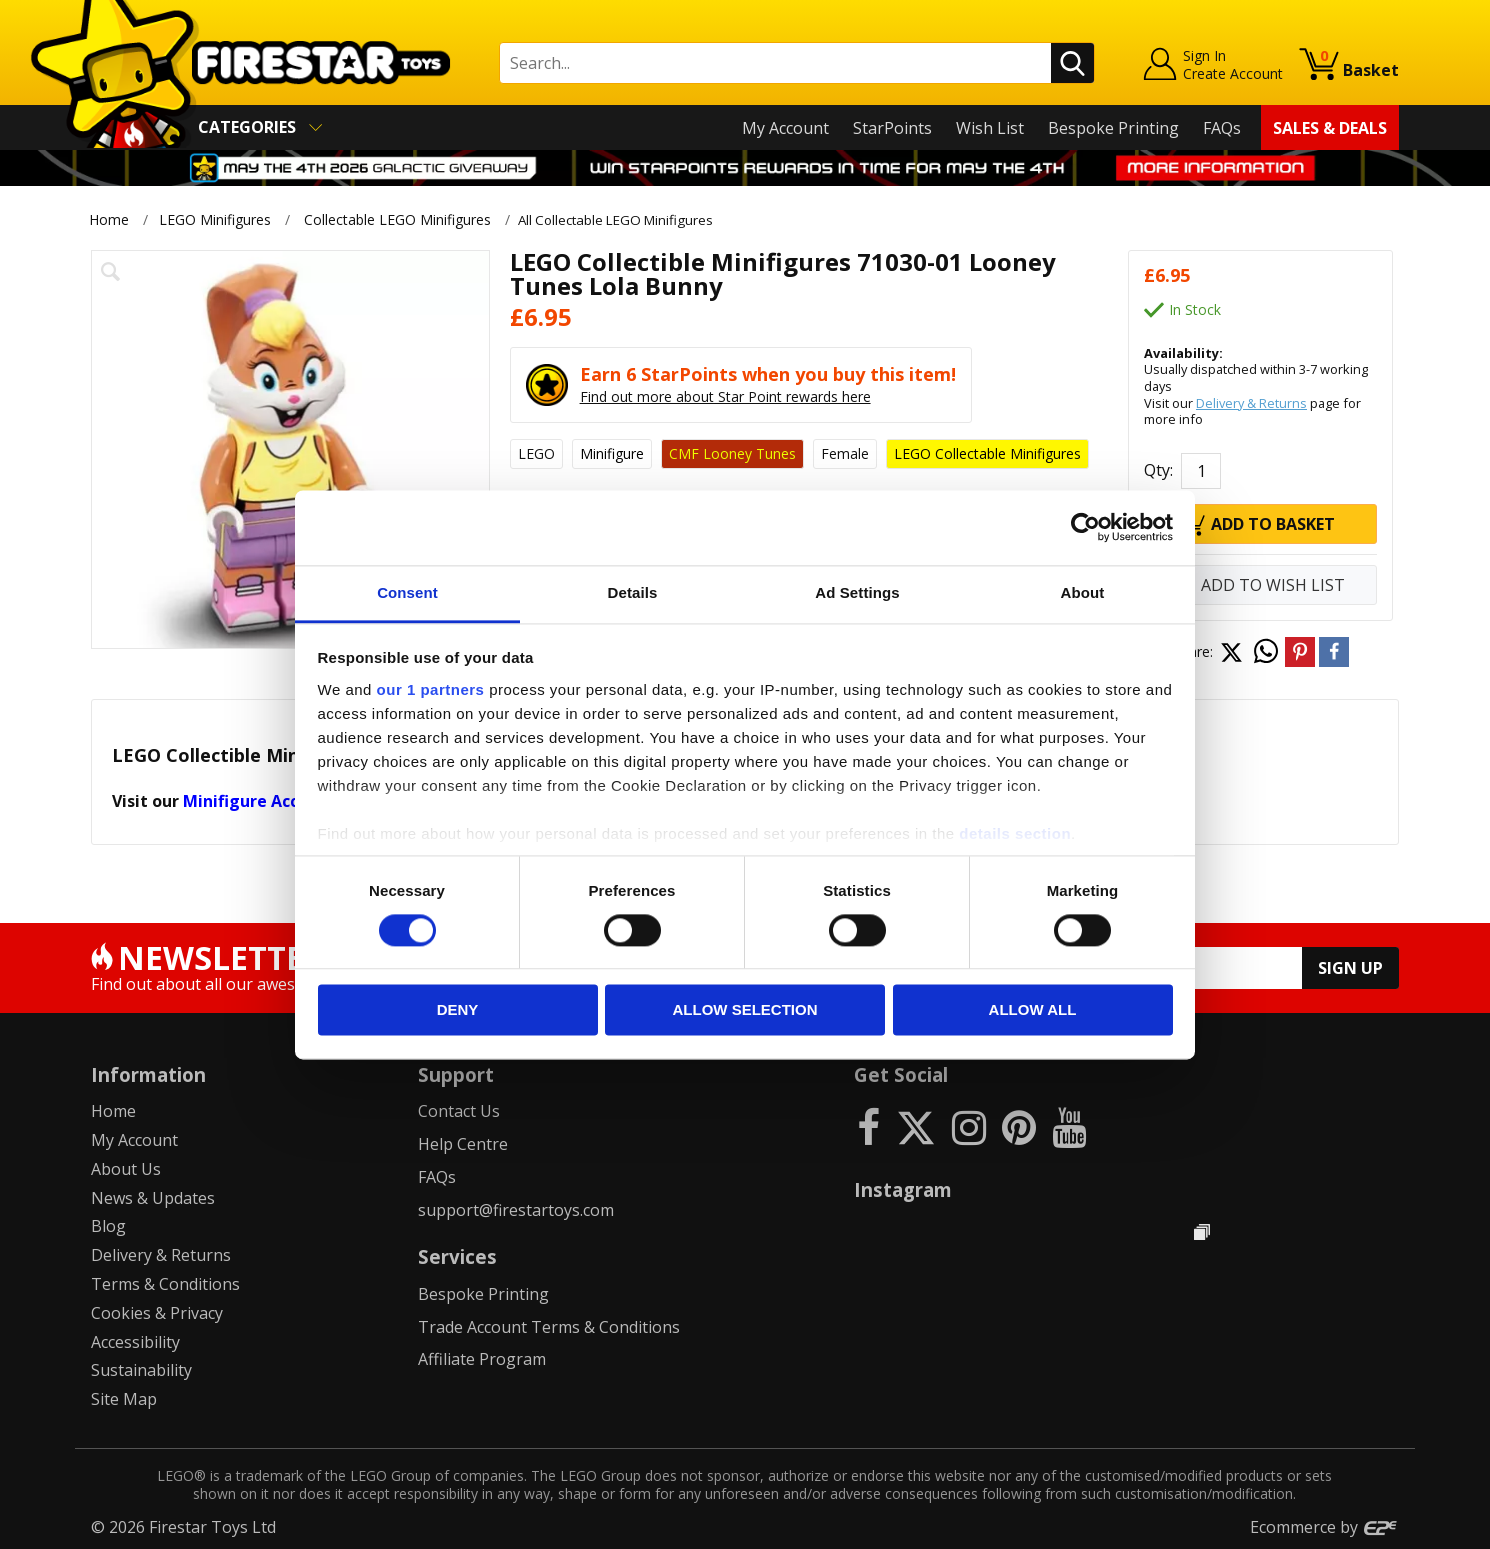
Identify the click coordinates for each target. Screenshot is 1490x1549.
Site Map (124, 1399)
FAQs (1222, 128)
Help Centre (463, 1144)
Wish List (990, 128)
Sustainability (141, 1370)
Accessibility (135, 1341)
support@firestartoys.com (516, 1209)
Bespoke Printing (1113, 128)
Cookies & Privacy (157, 1313)
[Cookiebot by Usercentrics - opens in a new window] (1085, 527)
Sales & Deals (1330, 128)
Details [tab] (633, 592)
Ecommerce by (1324, 1527)
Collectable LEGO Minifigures (397, 219)
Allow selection (745, 1010)
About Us (126, 1169)
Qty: (1158, 470)
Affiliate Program (482, 1359)
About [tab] (1083, 592)
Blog (108, 1226)
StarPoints (892, 128)
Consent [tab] (407, 592)
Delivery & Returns (1251, 402)
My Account (785, 128)
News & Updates (153, 1197)
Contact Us (459, 1111)
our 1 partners (431, 689)
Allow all (1033, 1010)
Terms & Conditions (165, 1284)
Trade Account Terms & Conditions (549, 1326)
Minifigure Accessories (273, 801)
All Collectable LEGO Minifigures (628, 219)
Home (109, 219)
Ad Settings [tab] (857, 592)
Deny (458, 1010)
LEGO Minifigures (215, 219)
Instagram (903, 1189)
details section (1015, 833)
